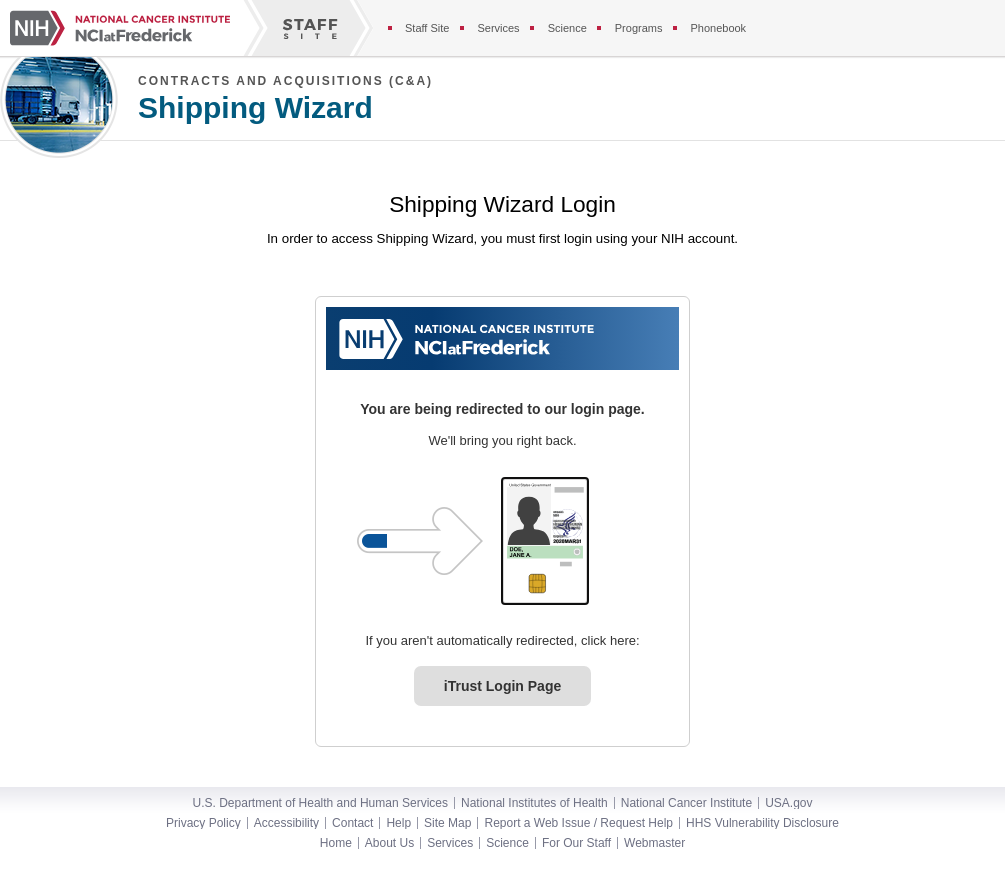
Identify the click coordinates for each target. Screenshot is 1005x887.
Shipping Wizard (255, 108)
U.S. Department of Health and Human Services (320, 803)
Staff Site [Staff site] (427, 28)
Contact (352, 823)
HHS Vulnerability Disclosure (762, 823)
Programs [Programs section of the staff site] (639, 28)
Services (450, 843)
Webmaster (654, 843)
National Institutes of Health (534, 803)
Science (507, 843)
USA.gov (788, 803)
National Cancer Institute (686, 803)
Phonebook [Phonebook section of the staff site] (718, 28)
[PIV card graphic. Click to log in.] (545, 541)
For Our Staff (576, 843)
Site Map (447, 823)
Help (398, 823)
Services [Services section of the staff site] (498, 28)
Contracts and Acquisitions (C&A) (285, 81)
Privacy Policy (203, 823)
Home (336, 843)
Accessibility (286, 823)
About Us (389, 843)
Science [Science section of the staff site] (567, 28)
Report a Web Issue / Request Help (578, 823)
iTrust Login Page (502, 686)
